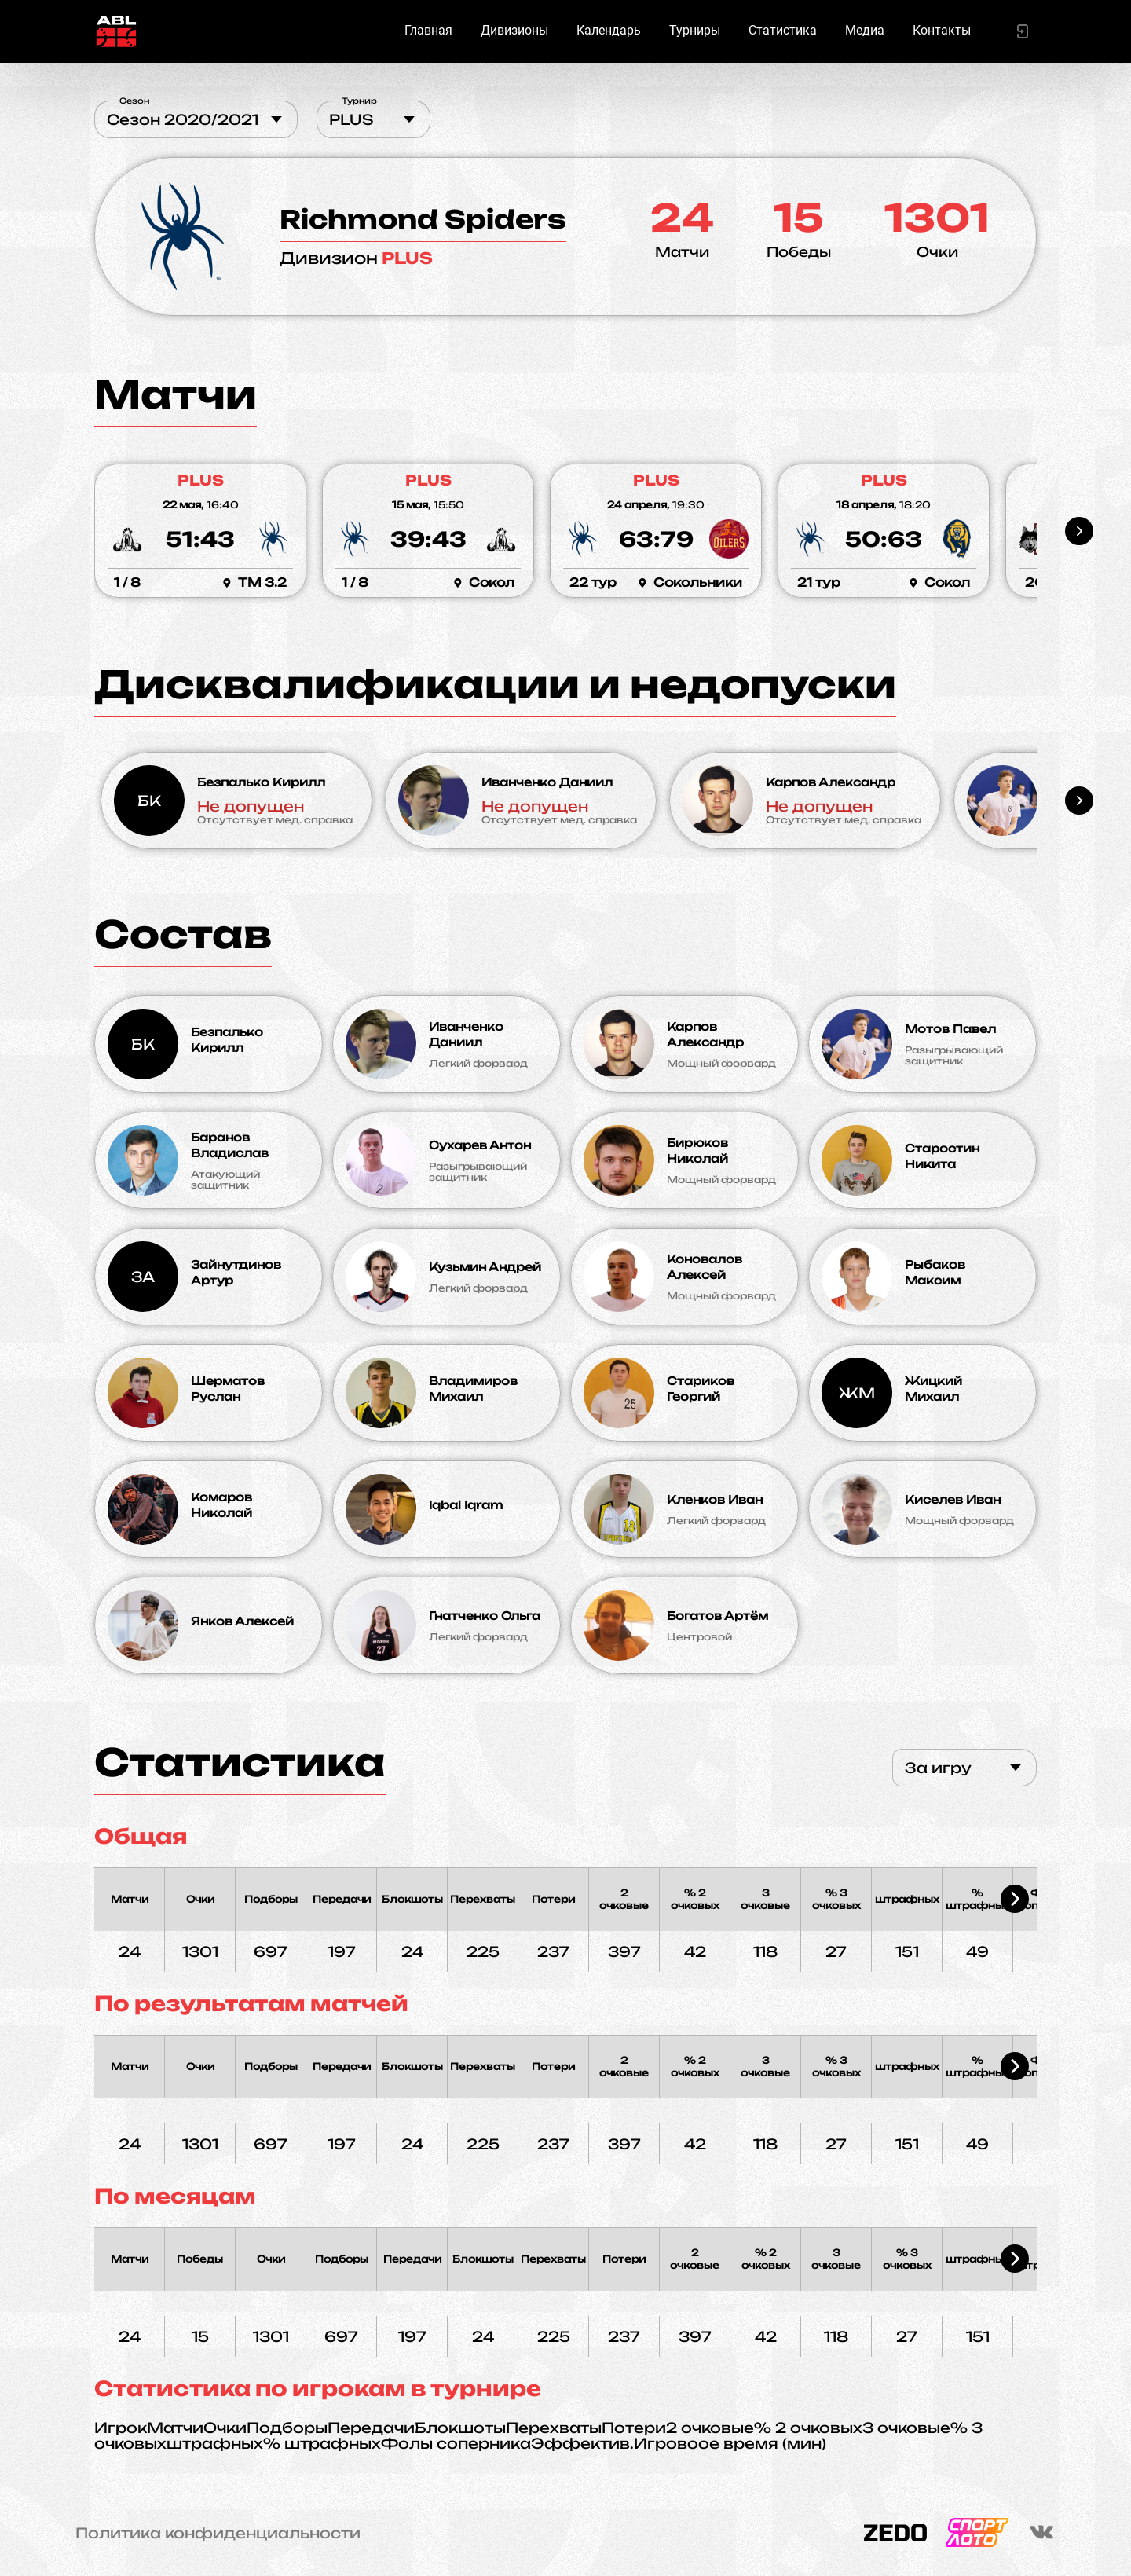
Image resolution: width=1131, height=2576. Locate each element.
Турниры (694, 30)
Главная (428, 30)
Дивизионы (514, 30)
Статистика (783, 30)
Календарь (608, 30)
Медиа (864, 30)
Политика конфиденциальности (218, 2533)
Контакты (942, 30)
